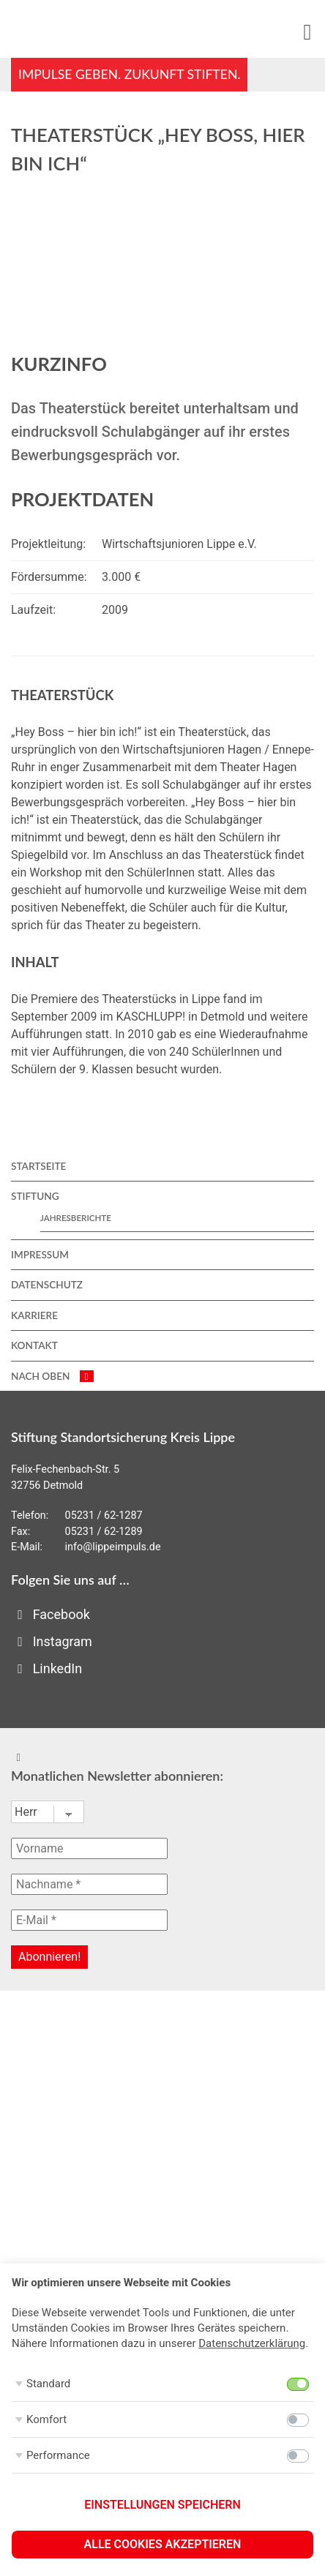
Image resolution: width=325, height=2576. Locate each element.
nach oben (52, 1376)
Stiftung (35, 1196)
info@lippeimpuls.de (113, 1547)
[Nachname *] (89, 1884)
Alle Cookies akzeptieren (163, 2544)
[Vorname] (89, 1848)
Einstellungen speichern (162, 2505)
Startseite (38, 1166)
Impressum (40, 1255)
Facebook (50, 1614)
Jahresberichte (75, 1218)
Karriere (34, 1315)
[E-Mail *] (89, 1920)
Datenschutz (47, 1285)
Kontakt (34, 1345)
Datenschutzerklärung (251, 2343)
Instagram (51, 1641)
